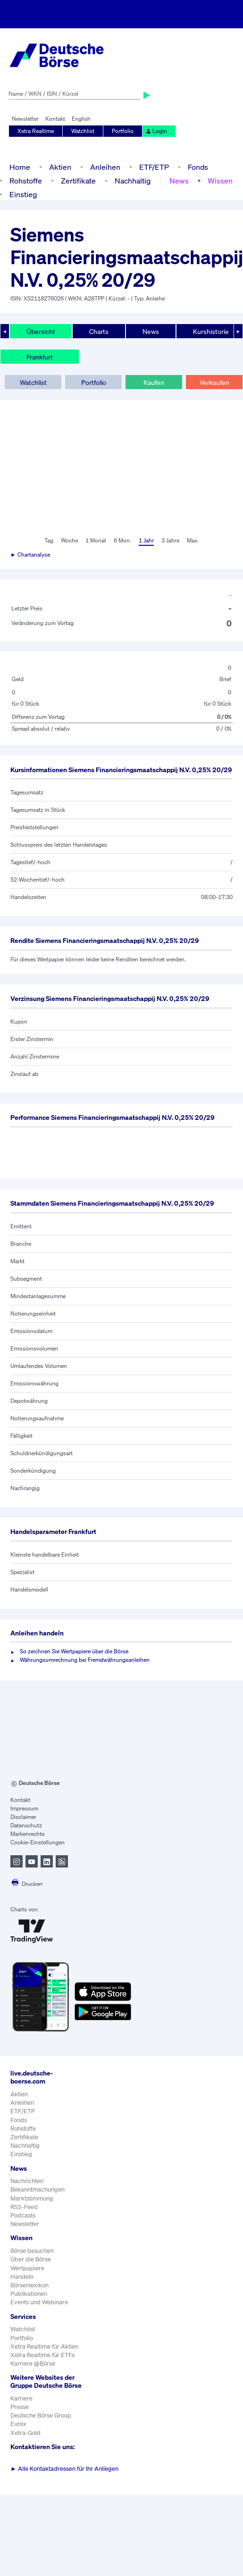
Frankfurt (39, 356)
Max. (193, 540)
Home (19, 167)
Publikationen (28, 2294)
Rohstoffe (25, 180)
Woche (69, 540)
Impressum (24, 1808)
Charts (99, 331)
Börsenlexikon (29, 2285)
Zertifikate (78, 180)
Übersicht (40, 331)
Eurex (18, 2424)
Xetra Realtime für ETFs (42, 2355)
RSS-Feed (24, 2207)
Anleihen (105, 167)
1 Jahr (146, 540)
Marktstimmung (31, 2198)
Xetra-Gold (25, 2433)
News (179, 180)
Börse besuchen (32, 2251)
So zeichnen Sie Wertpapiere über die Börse (74, 1651)
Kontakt (55, 118)
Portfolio (123, 130)
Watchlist (82, 130)
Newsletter (25, 118)
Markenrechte (27, 1833)
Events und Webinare (39, 2302)
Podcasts (22, 2215)
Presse (19, 2407)
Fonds (198, 167)
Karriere (21, 2398)
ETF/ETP (154, 167)
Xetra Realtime (35, 130)
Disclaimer (23, 1816)
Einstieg (23, 194)
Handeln (22, 2277)
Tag (48, 540)
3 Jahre (170, 540)
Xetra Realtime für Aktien (44, 2347)
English (81, 118)
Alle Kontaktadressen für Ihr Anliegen (64, 2469)
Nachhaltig (133, 180)
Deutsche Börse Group (40, 2415)
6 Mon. (122, 540)
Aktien (60, 167)
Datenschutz (26, 1825)
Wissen (220, 180)
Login (156, 130)
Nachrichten (26, 2181)
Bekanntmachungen (37, 2189)
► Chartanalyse (30, 554)
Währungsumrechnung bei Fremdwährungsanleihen (85, 1659)
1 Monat (95, 540)
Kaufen (153, 382)
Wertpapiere (27, 2268)
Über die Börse (30, 2259)
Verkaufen (214, 382)
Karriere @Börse (32, 2363)
